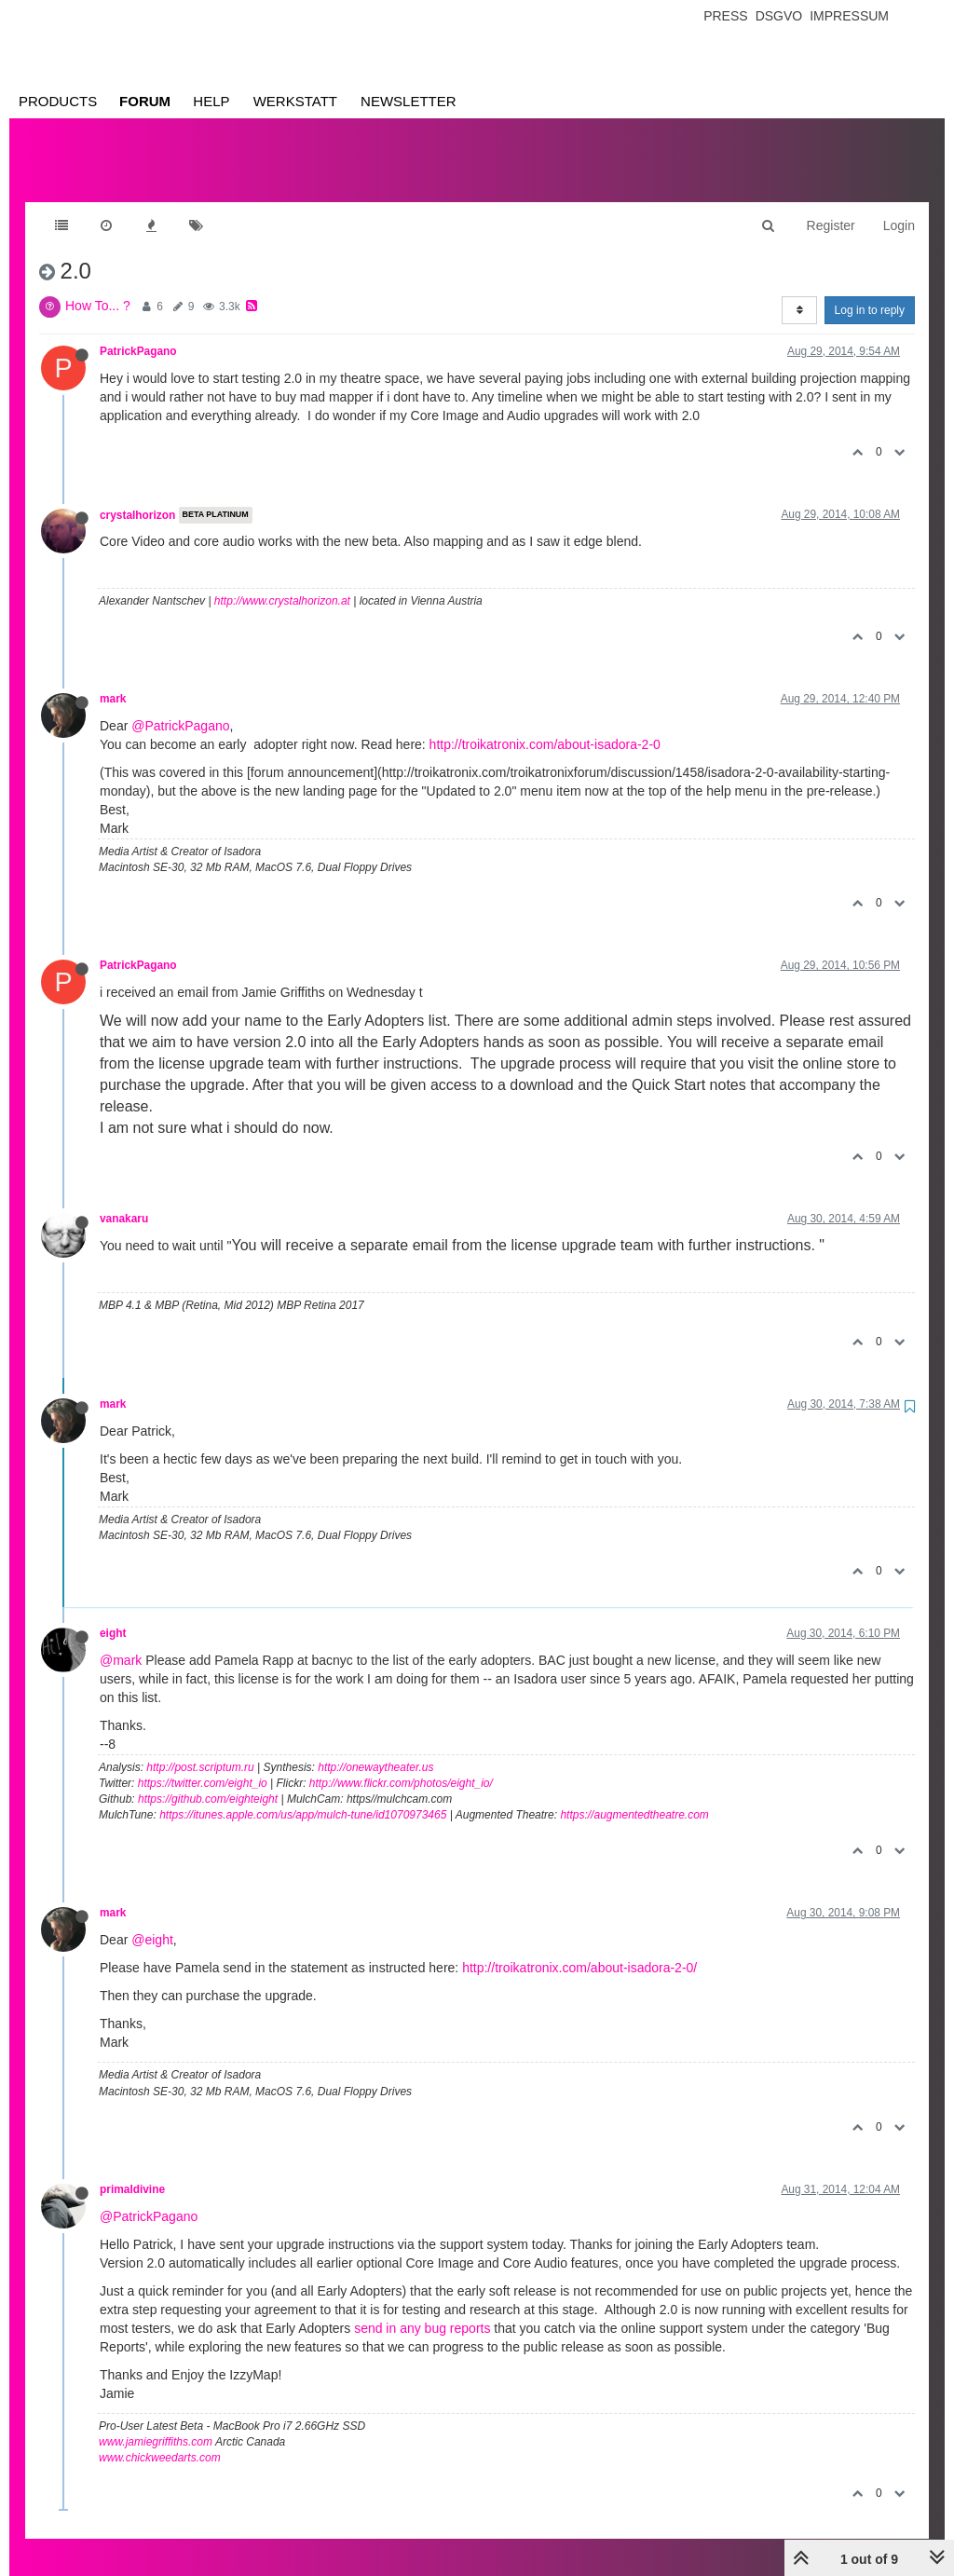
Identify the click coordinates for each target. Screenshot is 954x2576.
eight (113, 1614)
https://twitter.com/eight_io (202, 1764)
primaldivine (132, 2170)
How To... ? (97, 286)
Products (58, 101)
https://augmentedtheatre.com (634, 1796)
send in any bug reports (422, 2309)
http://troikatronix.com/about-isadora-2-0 (545, 725)
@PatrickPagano (180, 707)
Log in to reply (870, 291)
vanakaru (124, 1199)
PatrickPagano (138, 332)
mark (113, 680)
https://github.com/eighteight (208, 1780)
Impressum (849, 15)
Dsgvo (779, 15)
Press (725, 15)
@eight (152, 1921)
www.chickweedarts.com (160, 2439)
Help (211, 101)
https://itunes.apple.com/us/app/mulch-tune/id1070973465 (302, 1796)
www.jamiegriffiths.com (155, 2423)
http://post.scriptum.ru (199, 1748)
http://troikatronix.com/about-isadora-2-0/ (579, 1949)
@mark (121, 1641)
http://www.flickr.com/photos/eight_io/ (401, 1764)
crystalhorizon (137, 496)
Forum (144, 101)
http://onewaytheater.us (375, 1748)
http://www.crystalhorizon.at (282, 582)
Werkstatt (295, 101)
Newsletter (409, 101)
